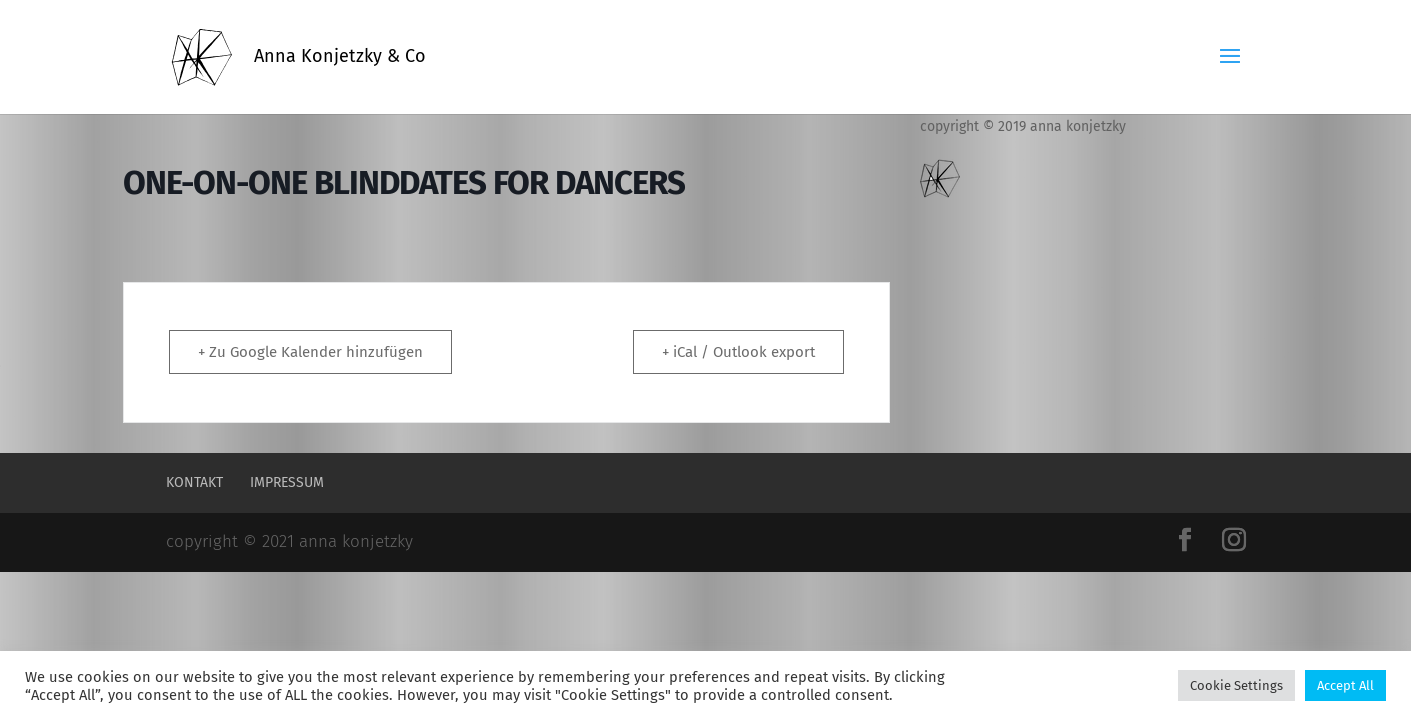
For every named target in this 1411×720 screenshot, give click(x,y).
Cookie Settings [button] (1236, 685)
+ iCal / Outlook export (738, 352)
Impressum (287, 482)
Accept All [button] (1345, 685)
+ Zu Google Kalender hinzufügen (310, 352)
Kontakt (194, 482)
